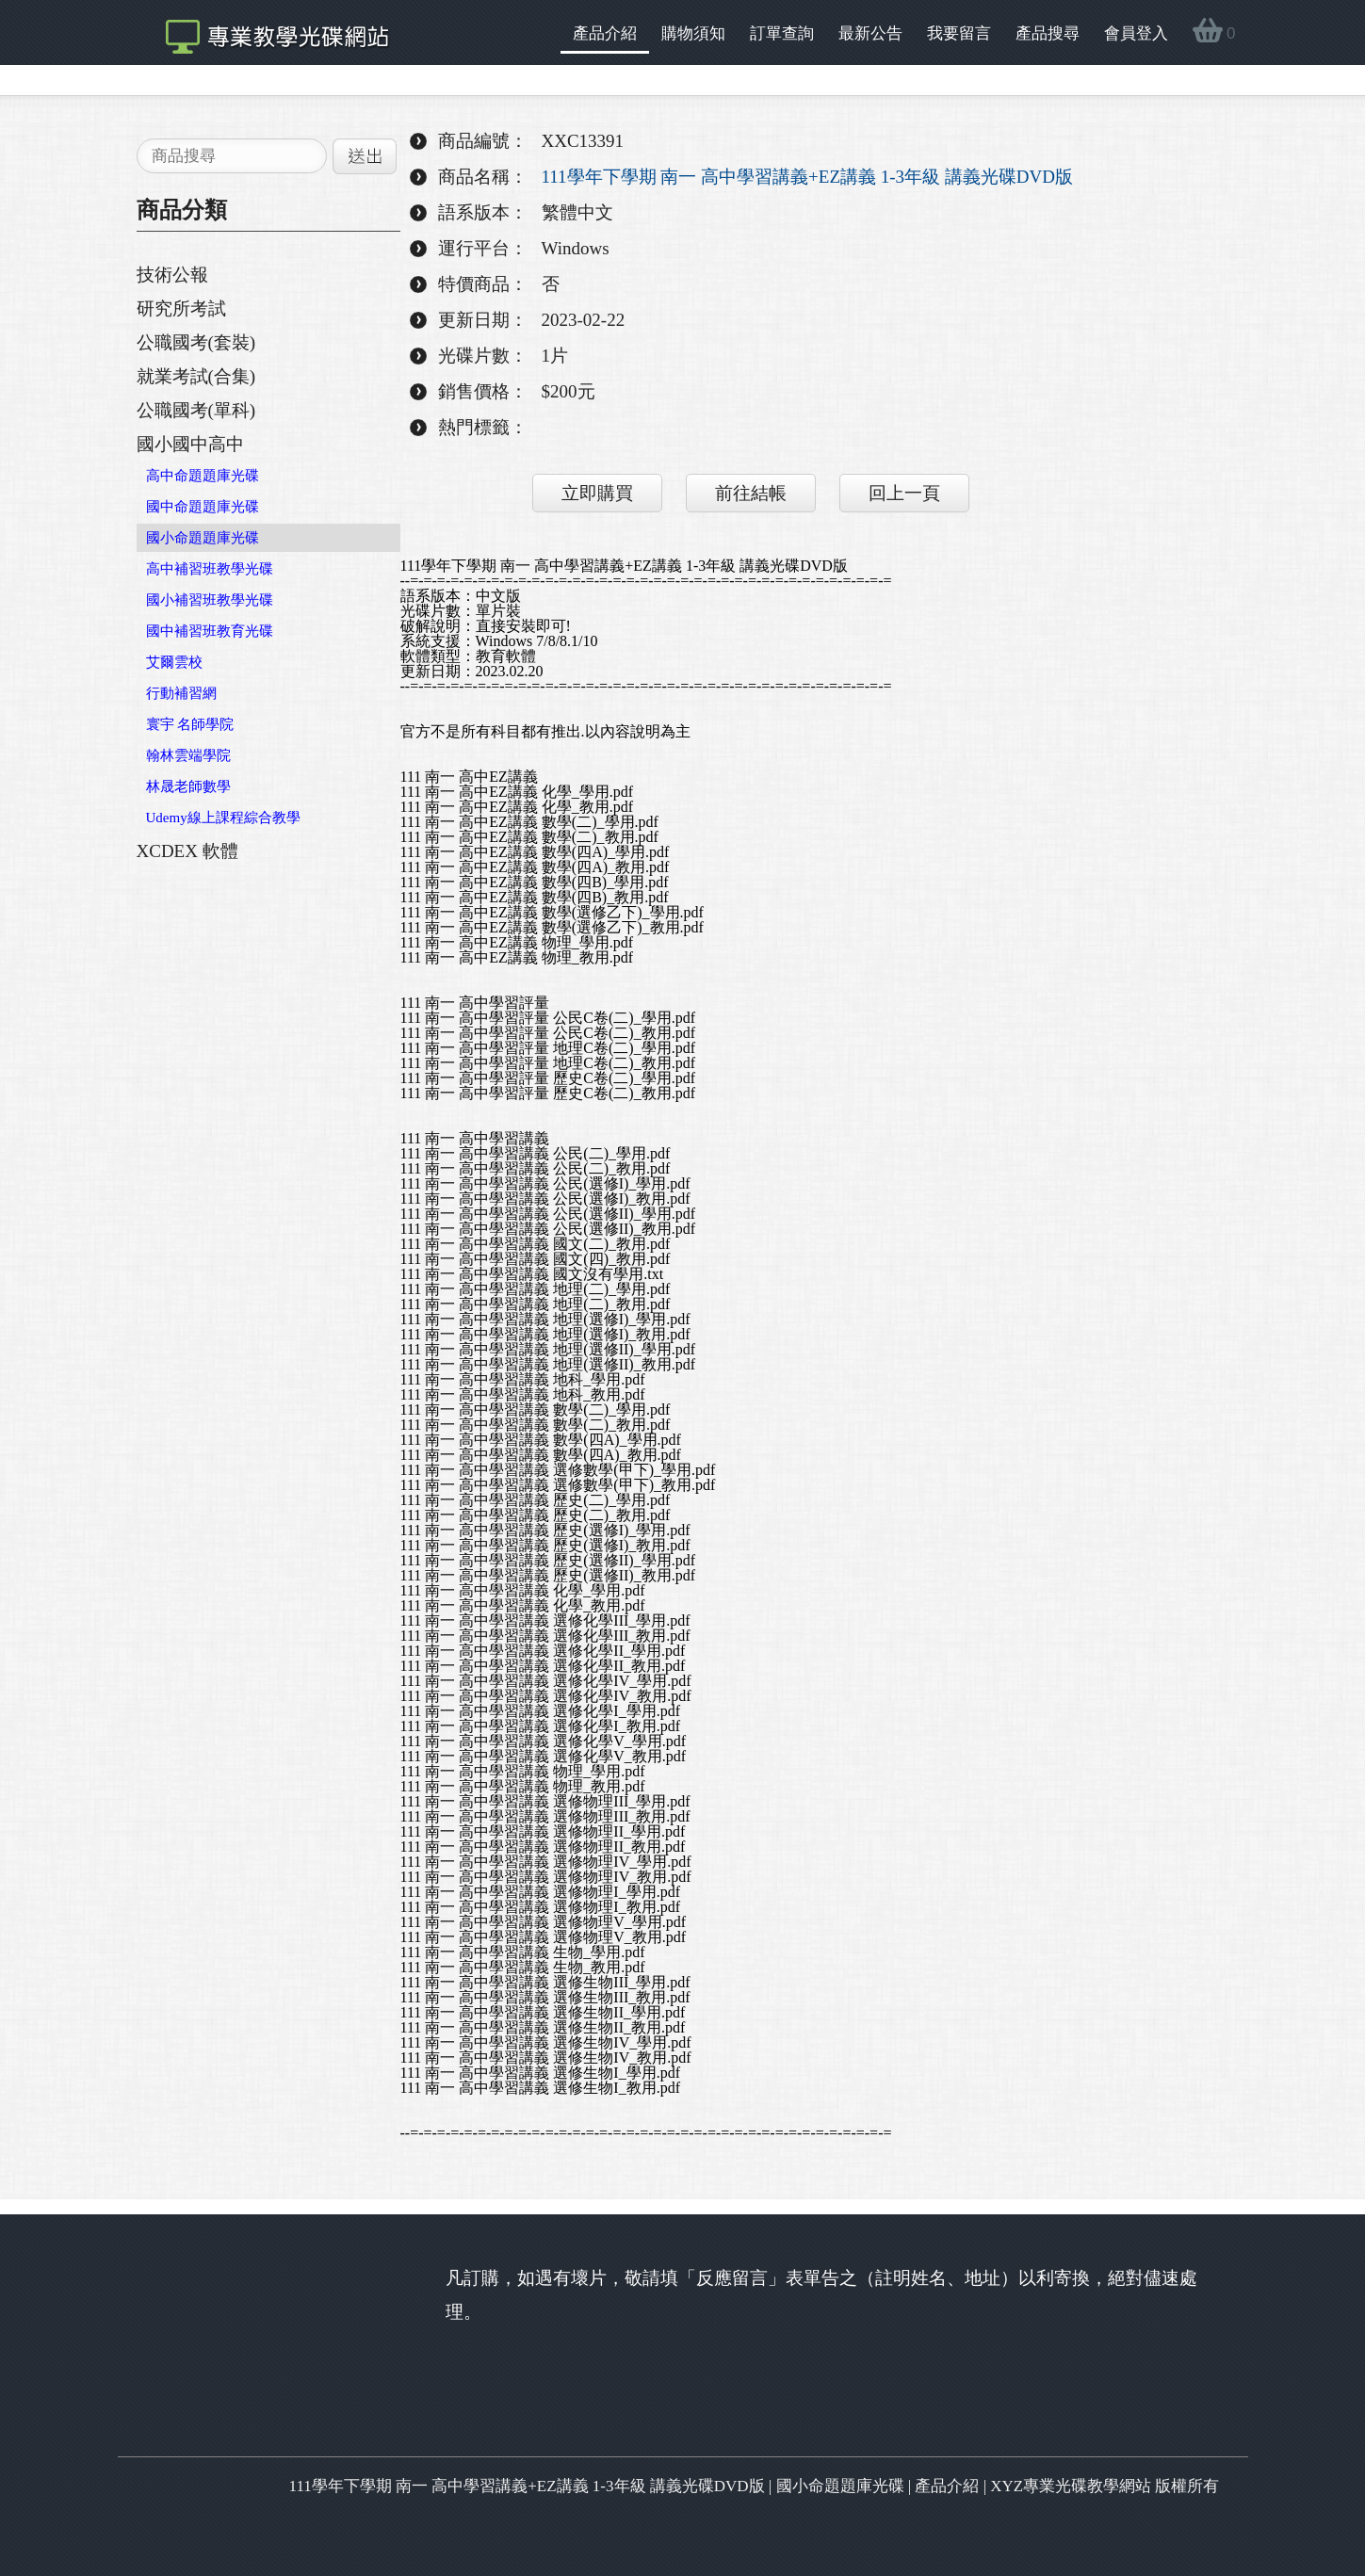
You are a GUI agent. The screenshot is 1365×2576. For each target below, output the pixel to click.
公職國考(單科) (196, 410)
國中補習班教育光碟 (209, 631)
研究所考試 (181, 308)
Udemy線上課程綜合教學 (223, 817)
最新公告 (870, 33)
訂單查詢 (782, 33)
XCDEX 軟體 (187, 851)
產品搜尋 (1048, 33)
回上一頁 (904, 493)
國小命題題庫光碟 (202, 537)
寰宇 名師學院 (190, 724)
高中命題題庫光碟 (202, 475)
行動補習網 (181, 693)
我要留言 (959, 33)
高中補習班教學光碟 (209, 568)
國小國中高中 (190, 444)
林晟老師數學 (188, 786)
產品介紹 (605, 33)
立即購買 (597, 493)
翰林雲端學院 (188, 755)
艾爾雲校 (174, 662)
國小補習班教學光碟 (209, 600)
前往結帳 (751, 493)
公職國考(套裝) (196, 342)
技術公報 (172, 274)
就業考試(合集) (196, 376)
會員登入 (1136, 33)
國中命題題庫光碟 (202, 506)
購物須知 (693, 33)
